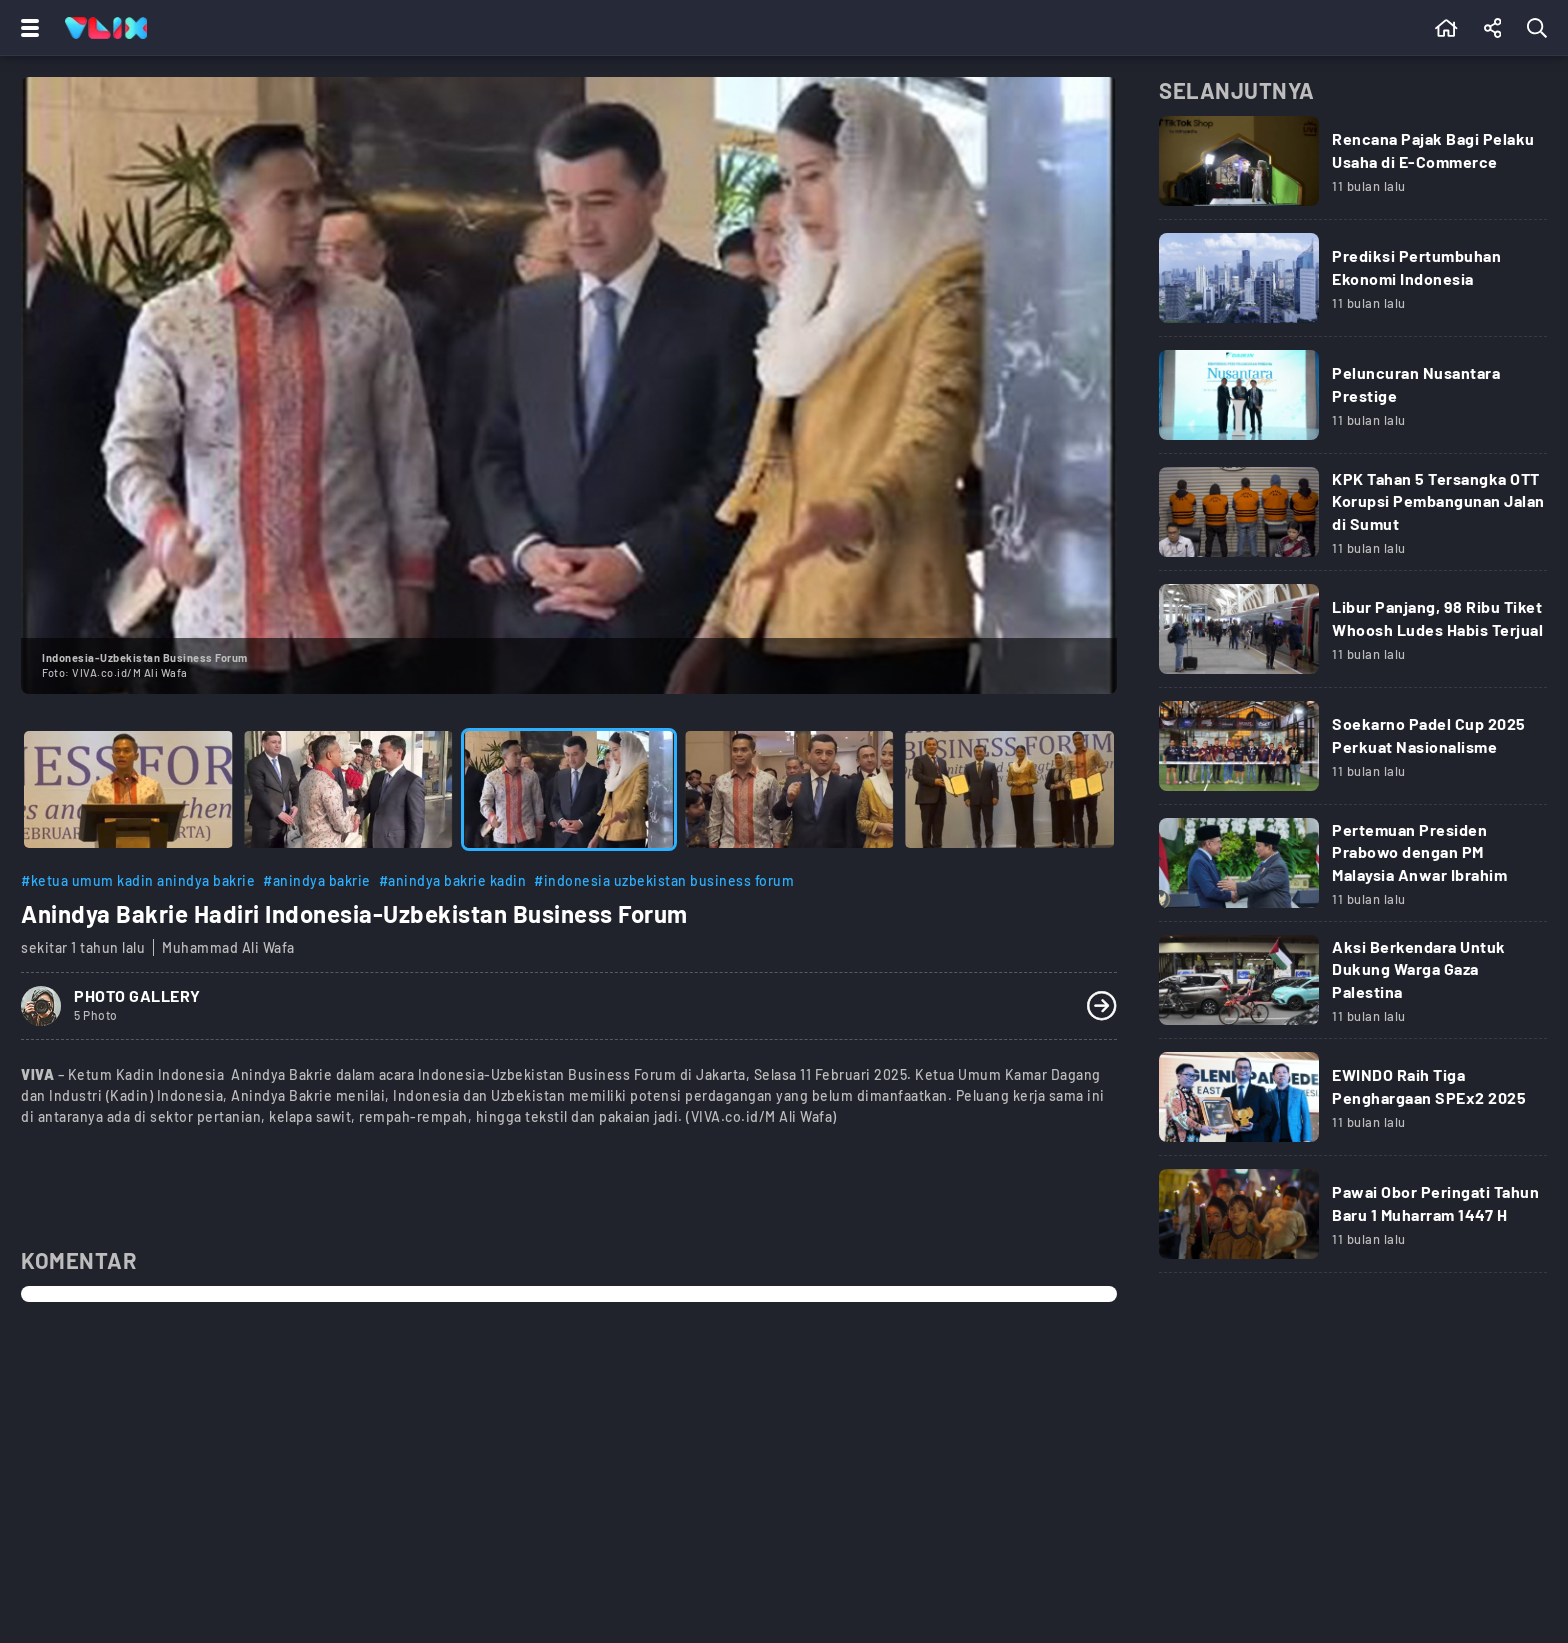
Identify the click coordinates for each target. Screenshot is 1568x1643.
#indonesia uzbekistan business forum (664, 880)
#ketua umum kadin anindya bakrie (138, 880)
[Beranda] (1446, 28)
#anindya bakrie (317, 880)
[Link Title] (1353, 168)
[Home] (106, 28)
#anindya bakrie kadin (453, 880)
